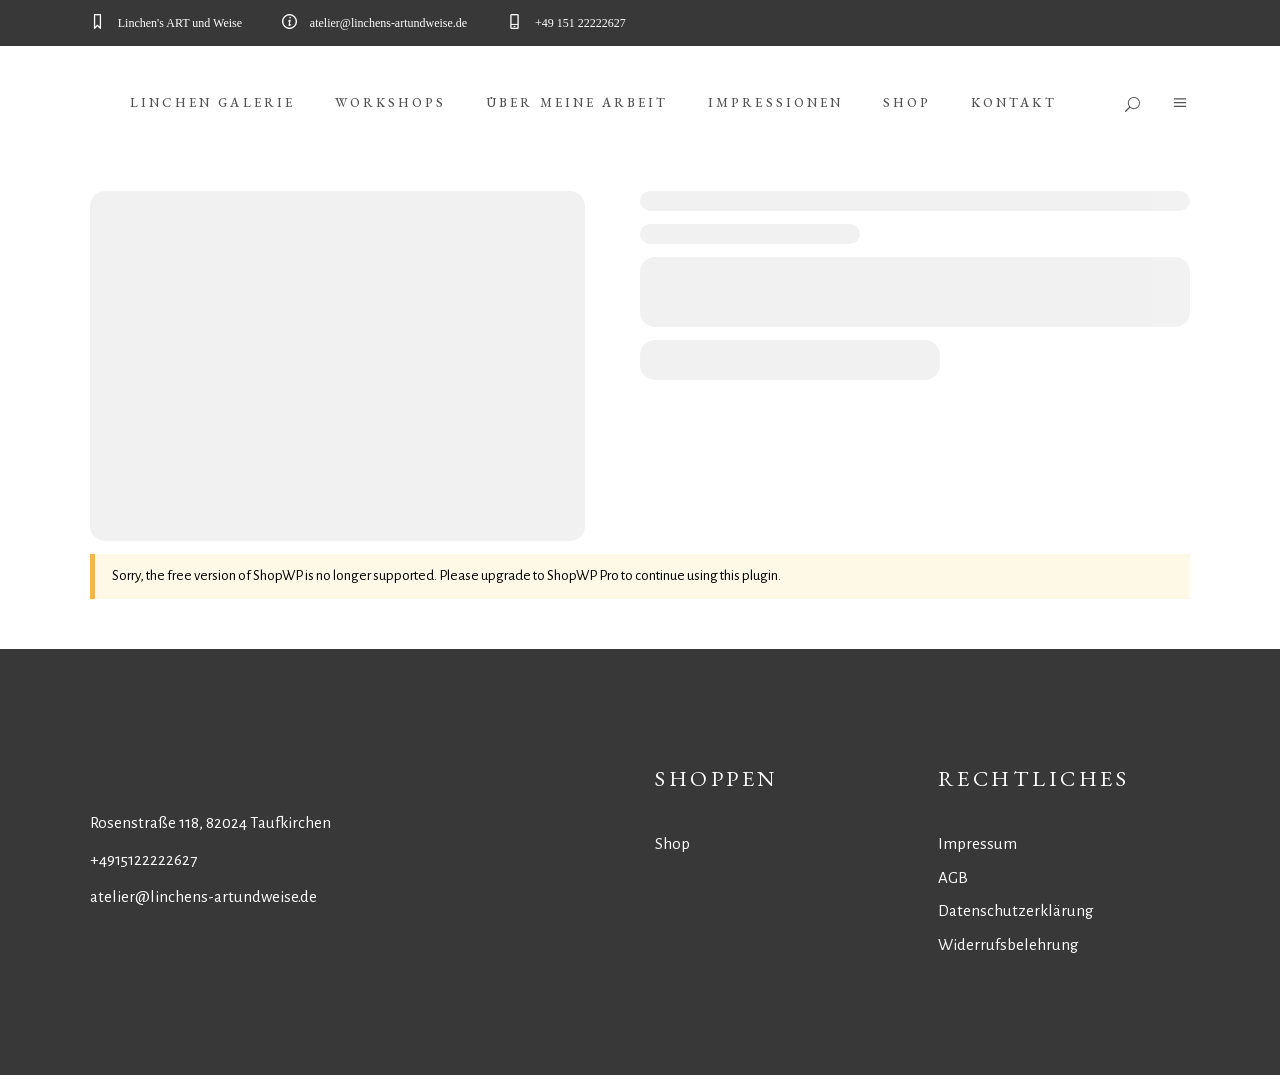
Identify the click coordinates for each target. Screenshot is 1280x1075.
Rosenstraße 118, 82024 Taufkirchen (210, 822)
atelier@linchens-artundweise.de (203, 896)
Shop (672, 843)
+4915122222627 (143, 859)
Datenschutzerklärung (1016, 910)
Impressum (977, 843)
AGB (953, 877)
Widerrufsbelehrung (1008, 944)
